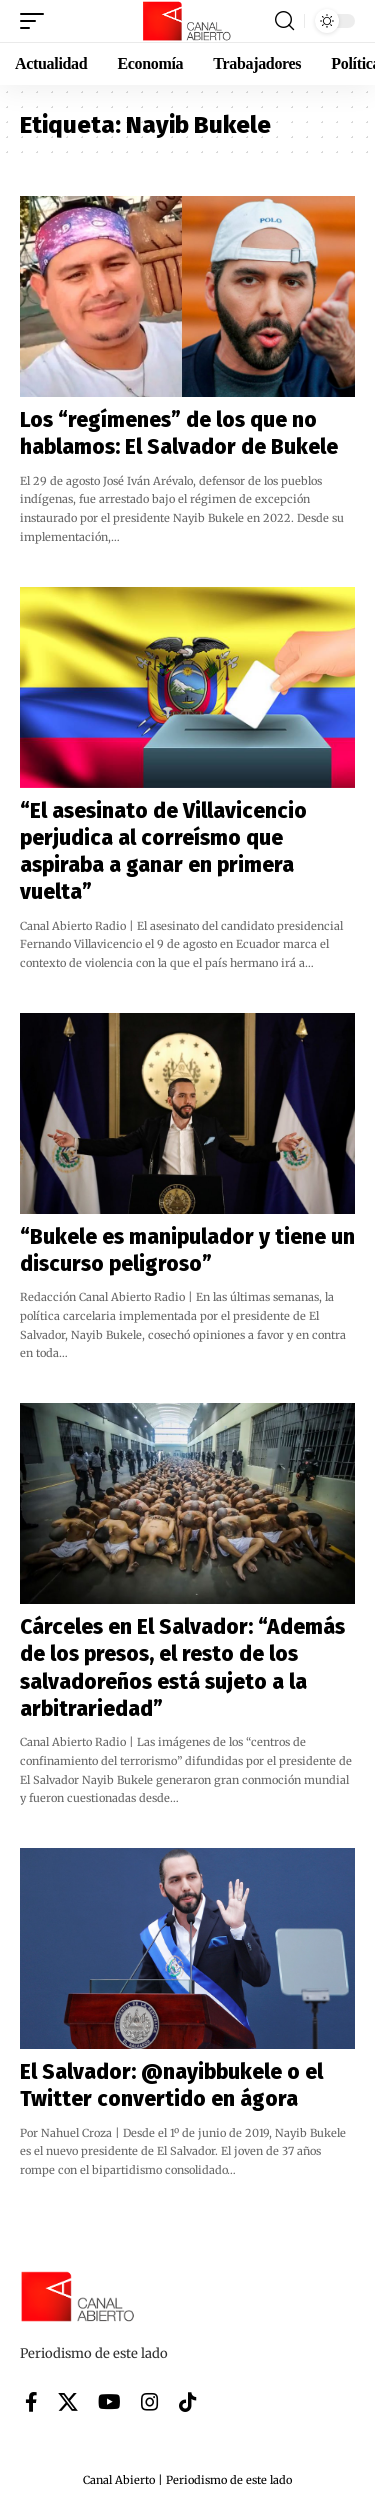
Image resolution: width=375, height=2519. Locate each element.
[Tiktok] (188, 2402)
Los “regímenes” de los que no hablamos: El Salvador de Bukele (179, 433)
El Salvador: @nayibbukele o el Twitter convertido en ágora (171, 2085)
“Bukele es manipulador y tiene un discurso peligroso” (187, 1250)
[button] (37, 21)
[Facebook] (31, 2402)
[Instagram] (150, 2402)
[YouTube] (109, 2402)
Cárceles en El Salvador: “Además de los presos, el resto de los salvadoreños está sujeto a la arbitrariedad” (182, 1668)
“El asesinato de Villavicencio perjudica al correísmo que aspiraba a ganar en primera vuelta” (163, 852)
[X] (68, 2402)
